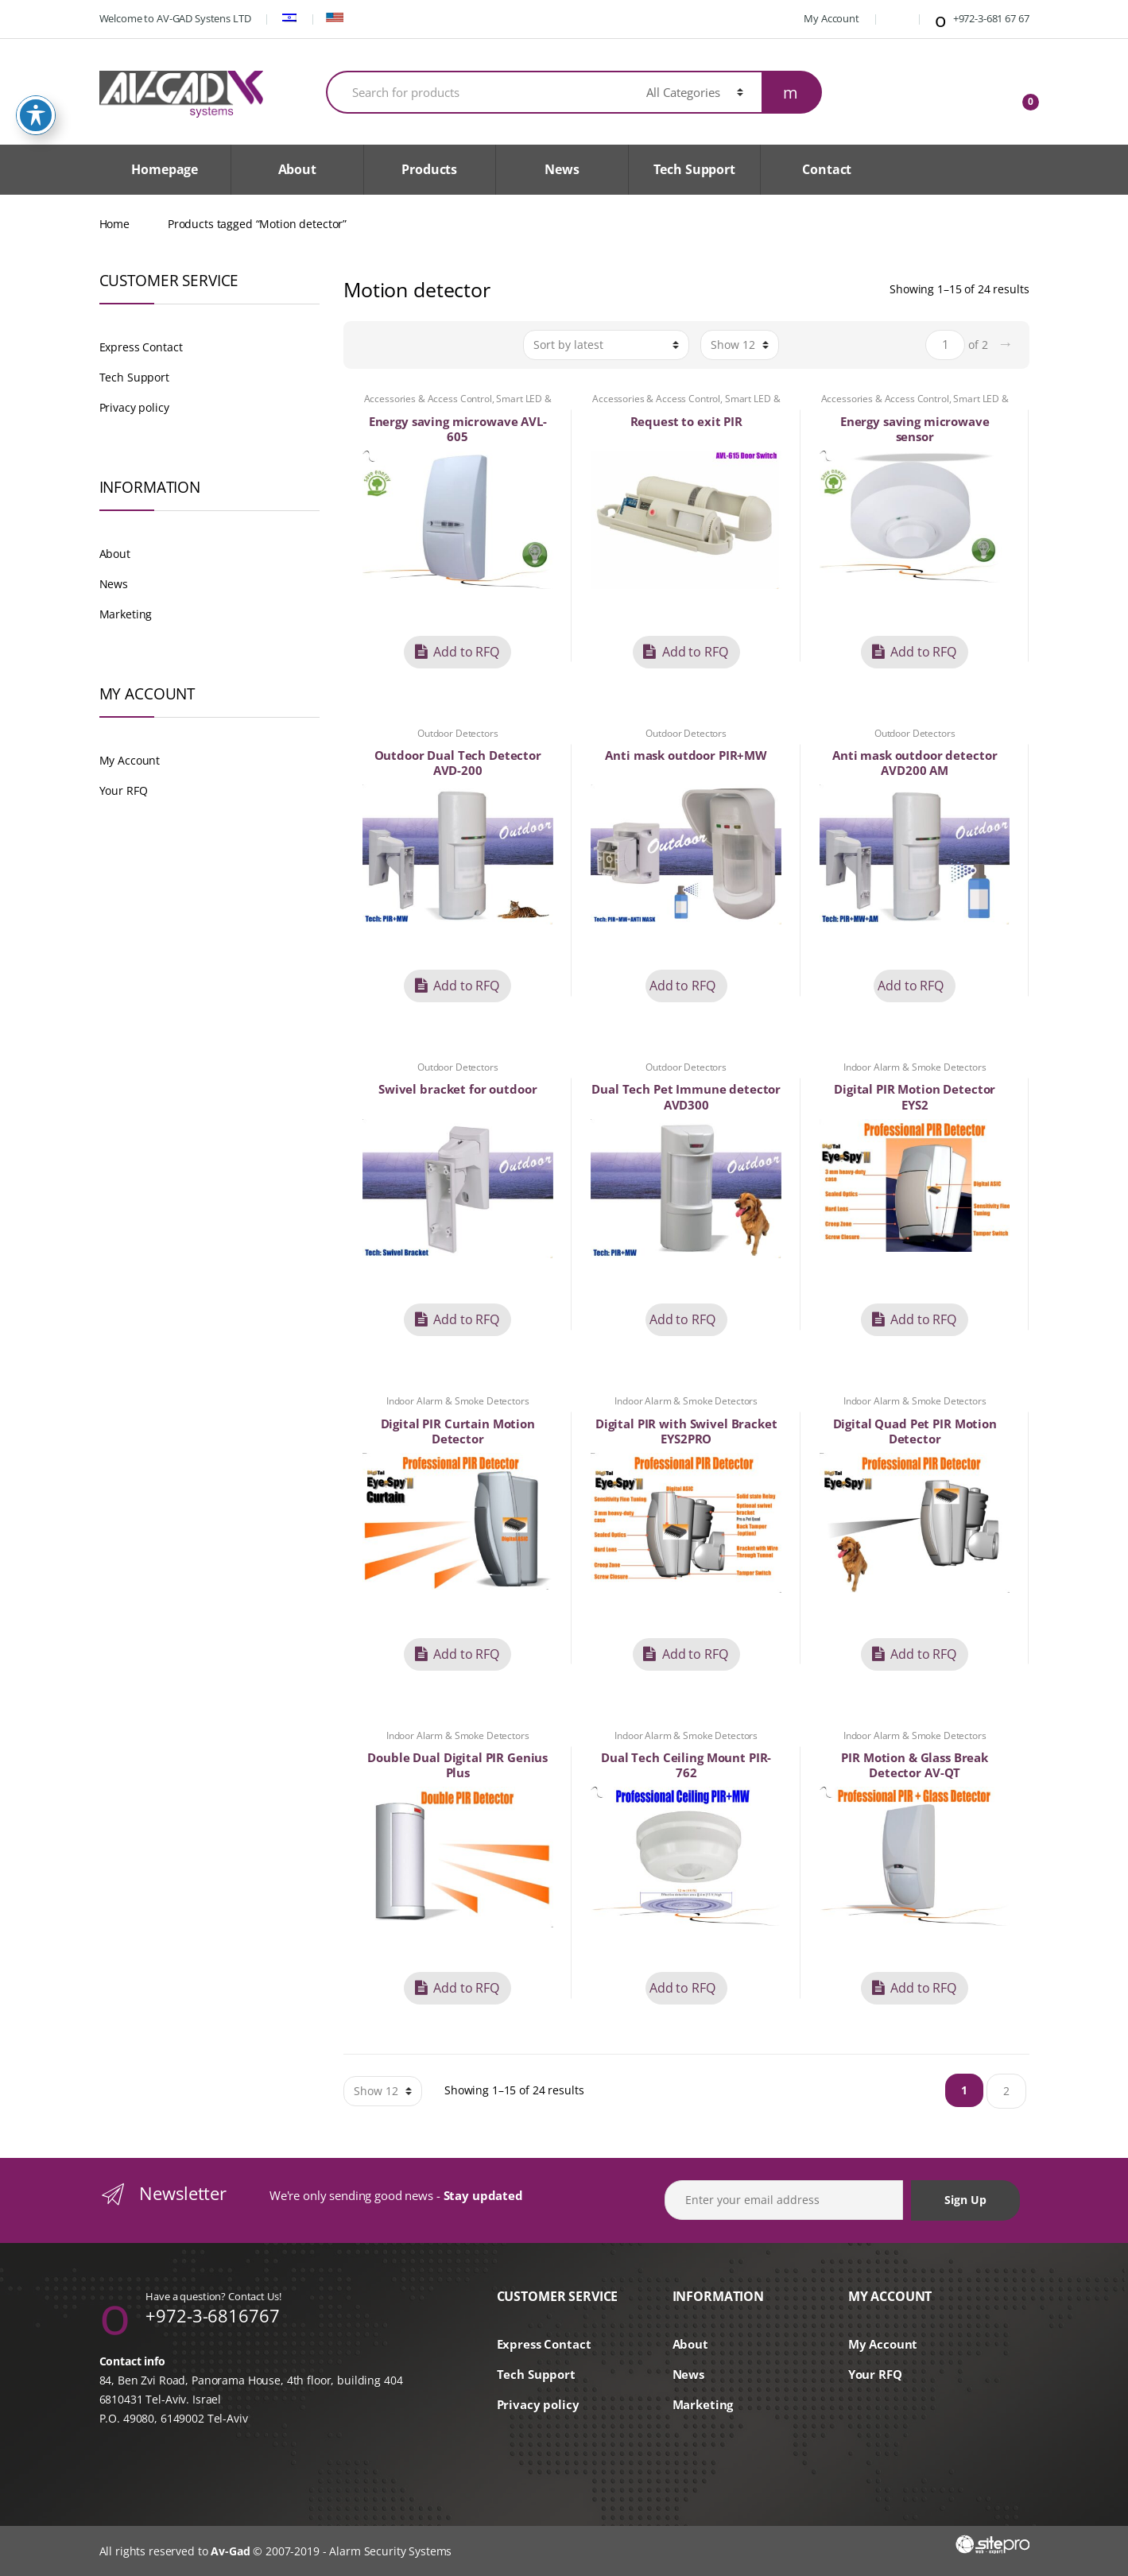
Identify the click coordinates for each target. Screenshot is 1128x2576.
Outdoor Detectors (457, 733)
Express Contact (141, 346)
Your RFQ (123, 790)
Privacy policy (134, 407)
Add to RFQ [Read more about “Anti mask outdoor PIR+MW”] (682, 985)
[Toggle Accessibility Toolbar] (36, 109)
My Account (823, 18)
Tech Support (694, 169)
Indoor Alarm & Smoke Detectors (915, 1067)
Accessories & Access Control (428, 398)
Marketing (126, 614)
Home (114, 223)
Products (429, 169)
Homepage (164, 169)
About (297, 169)
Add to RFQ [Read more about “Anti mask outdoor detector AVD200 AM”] (911, 985)
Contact (826, 169)
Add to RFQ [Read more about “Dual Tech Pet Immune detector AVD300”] (682, 1319)
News (562, 169)
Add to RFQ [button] (466, 651)
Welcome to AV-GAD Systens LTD (175, 18)
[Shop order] (606, 345)
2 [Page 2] (1006, 2090)
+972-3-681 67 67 (980, 19)
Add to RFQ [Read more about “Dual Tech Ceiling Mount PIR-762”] (682, 1988)
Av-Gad (230, 2551)
